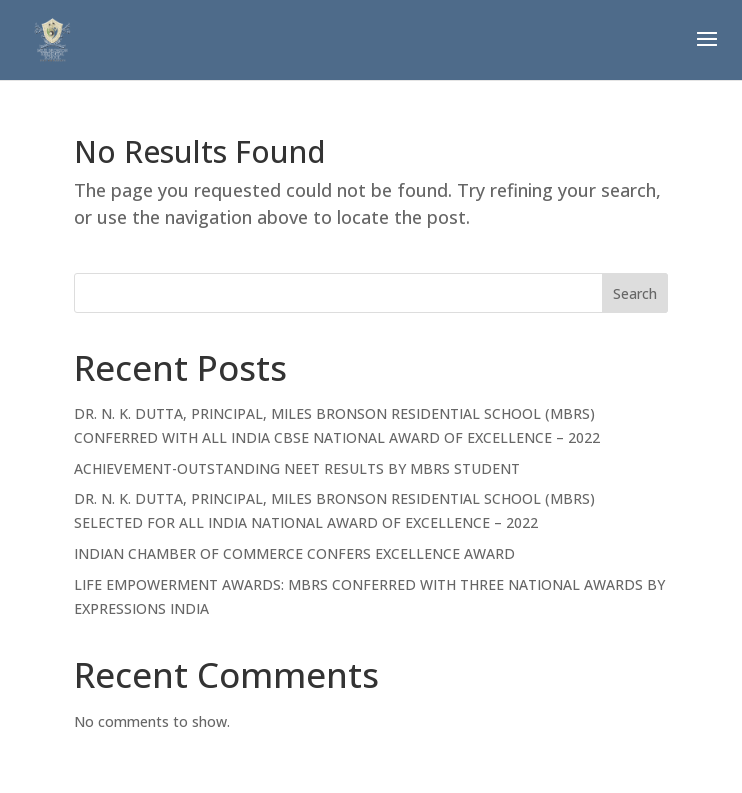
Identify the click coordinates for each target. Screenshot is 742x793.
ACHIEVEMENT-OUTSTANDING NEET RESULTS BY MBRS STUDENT (297, 468)
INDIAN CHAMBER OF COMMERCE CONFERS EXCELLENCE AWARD (294, 553)
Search (635, 293)
